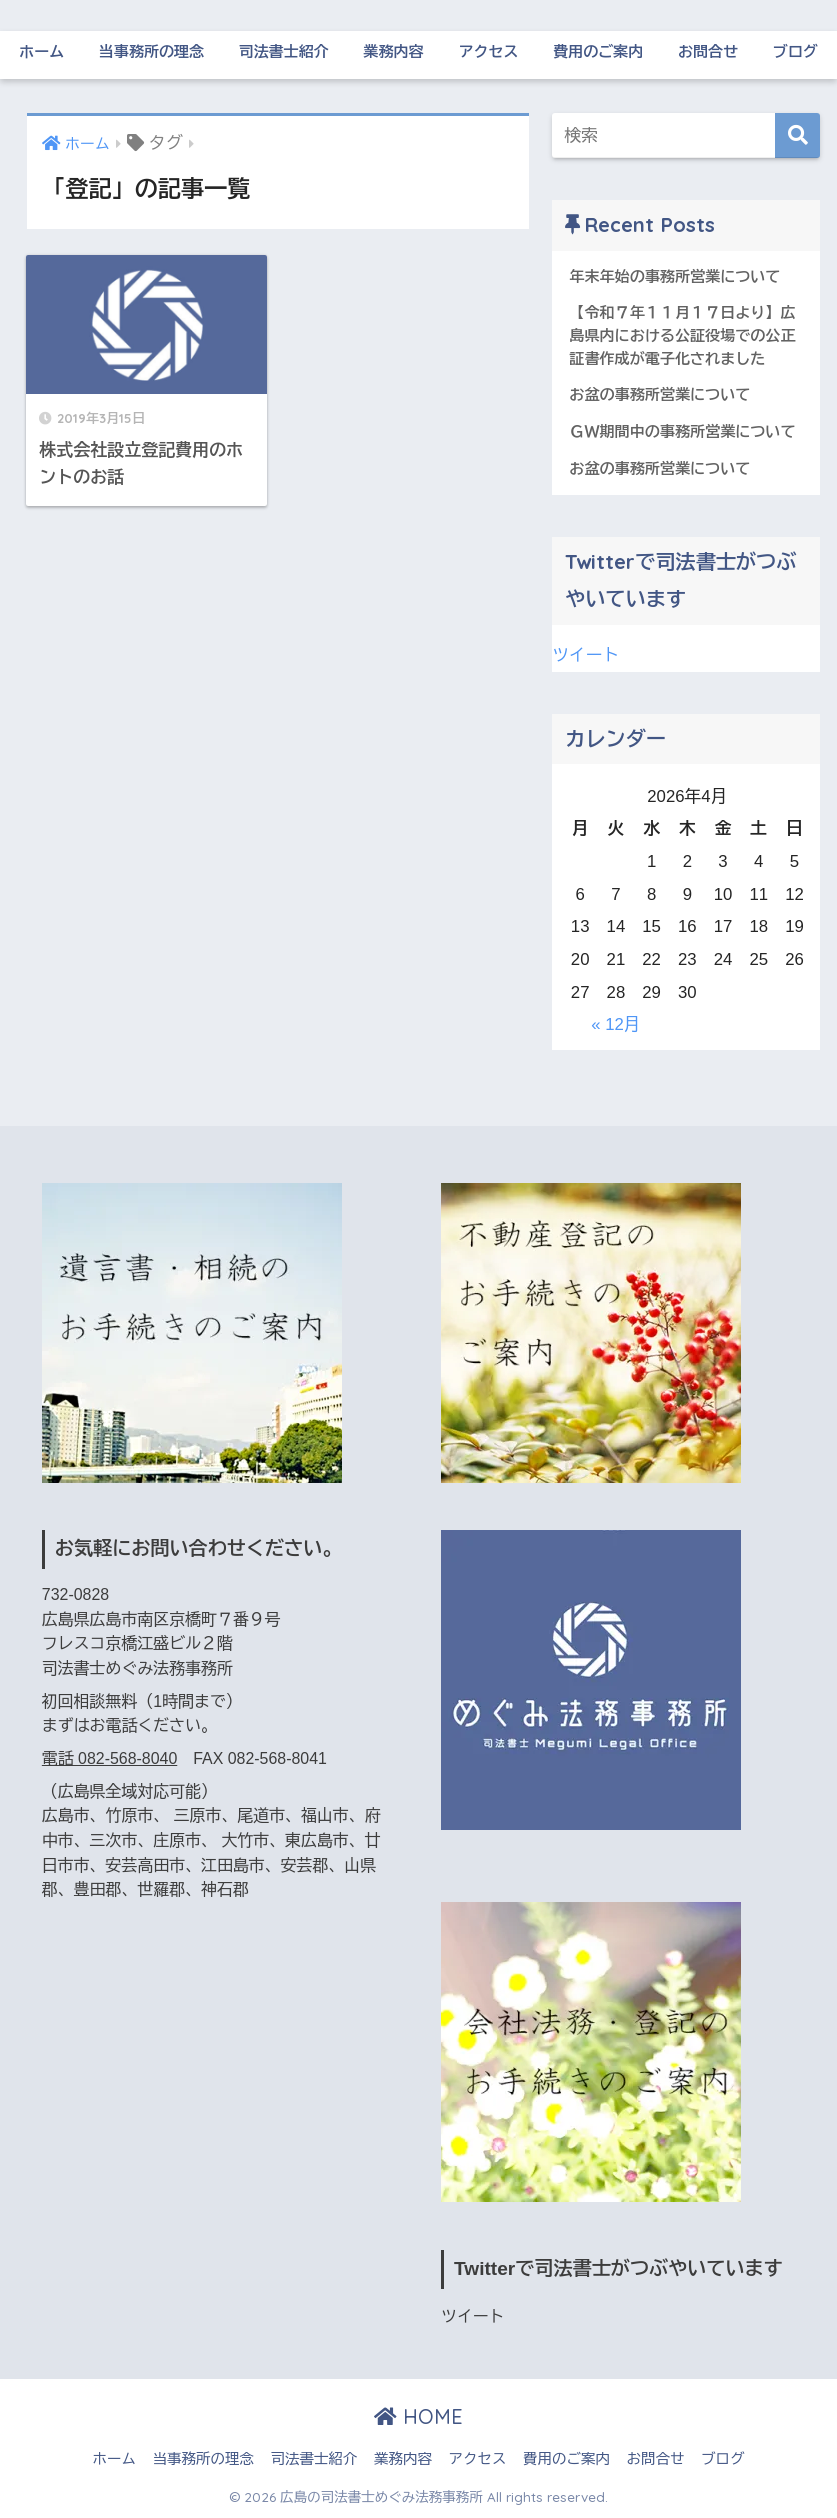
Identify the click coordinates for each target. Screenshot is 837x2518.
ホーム (41, 51)
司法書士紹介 (284, 51)
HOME (418, 2416)
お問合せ (708, 51)
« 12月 (615, 1024)
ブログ (795, 51)
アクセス (488, 51)
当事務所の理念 (151, 51)
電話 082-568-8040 (109, 1758)
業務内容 (394, 51)
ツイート (585, 655)
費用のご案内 (598, 51)
